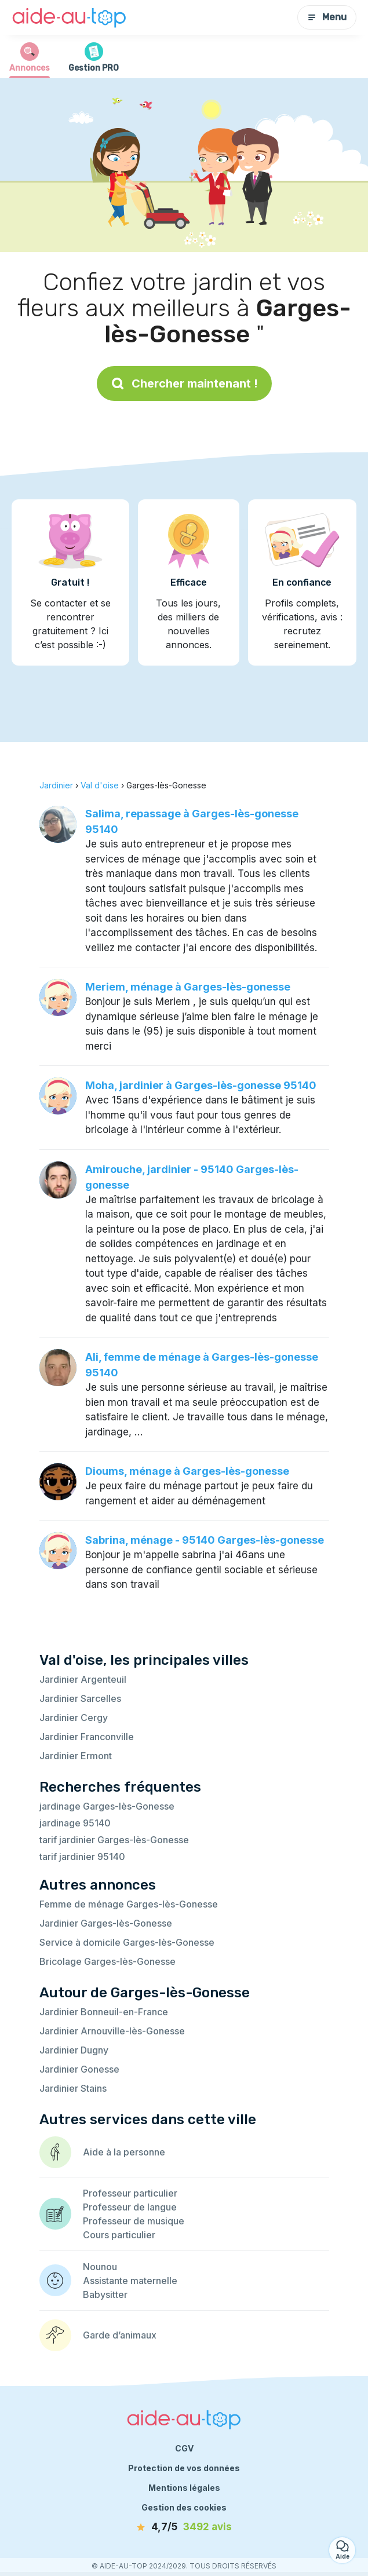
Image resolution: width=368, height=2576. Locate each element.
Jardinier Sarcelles (80, 1698)
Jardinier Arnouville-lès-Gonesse (112, 2031)
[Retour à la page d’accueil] (69, 17)
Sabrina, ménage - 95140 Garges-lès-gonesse (204, 1540)
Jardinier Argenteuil (82, 1679)
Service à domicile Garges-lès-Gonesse (126, 1942)
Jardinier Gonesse (79, 2069)
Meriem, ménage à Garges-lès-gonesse (187, 987)
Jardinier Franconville (86, 1736)
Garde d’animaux (119, 2335)
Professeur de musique (133, 2221)
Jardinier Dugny (73, 2050)
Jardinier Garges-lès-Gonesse (105, 1923)
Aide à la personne (124, 2152)
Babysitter (105, 2294)
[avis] (184, 2527)
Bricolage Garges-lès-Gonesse (107, 1961)
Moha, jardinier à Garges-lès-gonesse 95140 (200, 1085)
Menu (327, 17)
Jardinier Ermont (75, 1756)
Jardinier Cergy (73, 1717)
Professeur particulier (130, 2193)
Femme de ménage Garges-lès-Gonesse (128, 1904)
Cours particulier (119, 2235)
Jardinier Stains (73, 2088)
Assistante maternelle (130, 2280)
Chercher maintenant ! (184, 383)
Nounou (100, 2266)
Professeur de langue (130, 2207)
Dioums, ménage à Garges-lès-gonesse (187, 1471)
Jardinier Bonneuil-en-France (103, 2012)
